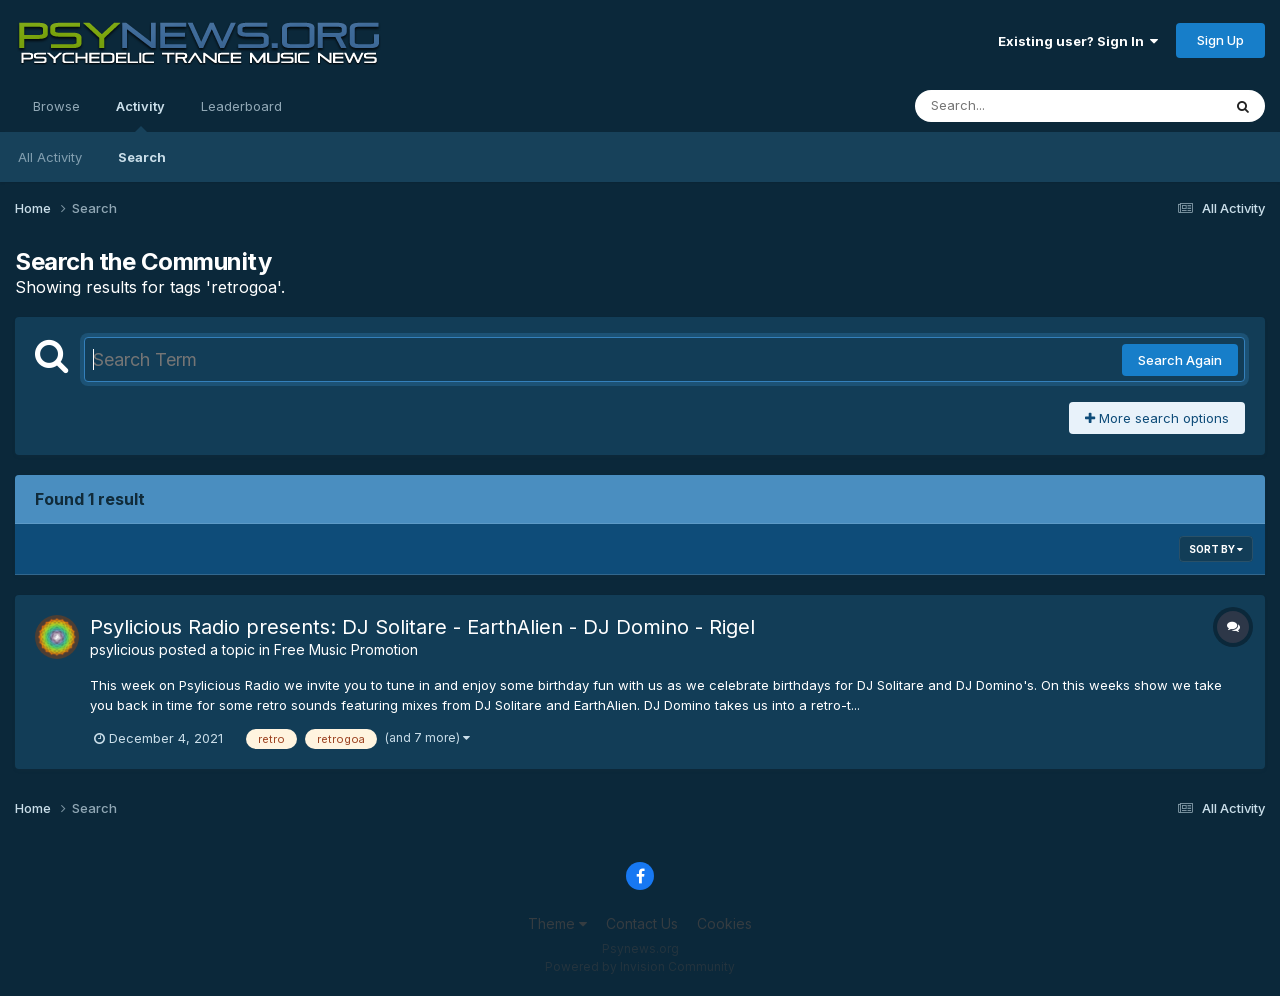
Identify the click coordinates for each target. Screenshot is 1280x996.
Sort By (1216, 549)
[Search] (1013, 106)
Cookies (724, 923)
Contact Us (642, 923)
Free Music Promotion (346, 649)
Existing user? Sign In (1078, 41)
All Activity (50, 157)
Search (142, 157)
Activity (140, 115)
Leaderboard (241, 106)
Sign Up (1220, 40)
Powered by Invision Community (640, 966)
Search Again (1180, 360)
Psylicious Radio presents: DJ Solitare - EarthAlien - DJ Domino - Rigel (422, 627)
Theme (557, 923)
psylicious (122, 649)
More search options (1157, 418)
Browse (56, 106)
